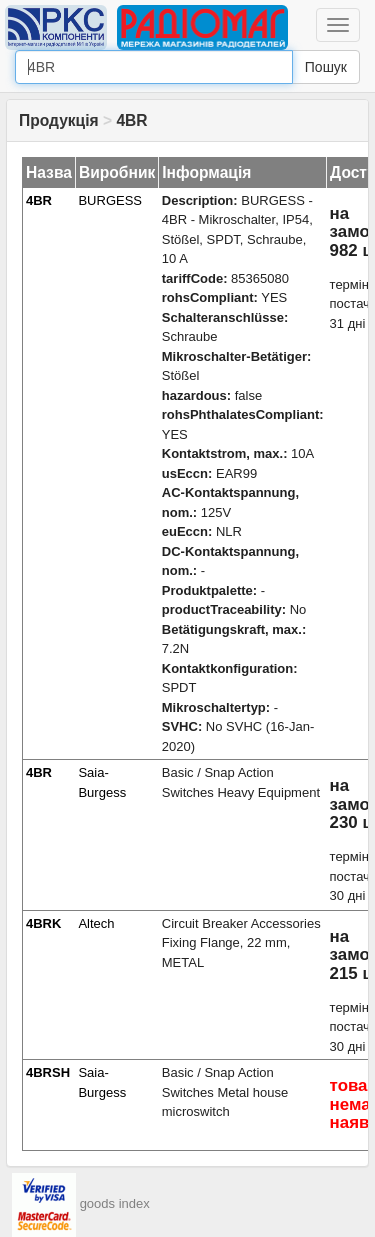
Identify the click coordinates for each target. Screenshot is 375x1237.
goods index (115, 1203)
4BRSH (48, 1072)
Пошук (326, 67)
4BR (39, 200)
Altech (96, 923)
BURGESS (110, 200)
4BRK (43, 923)
